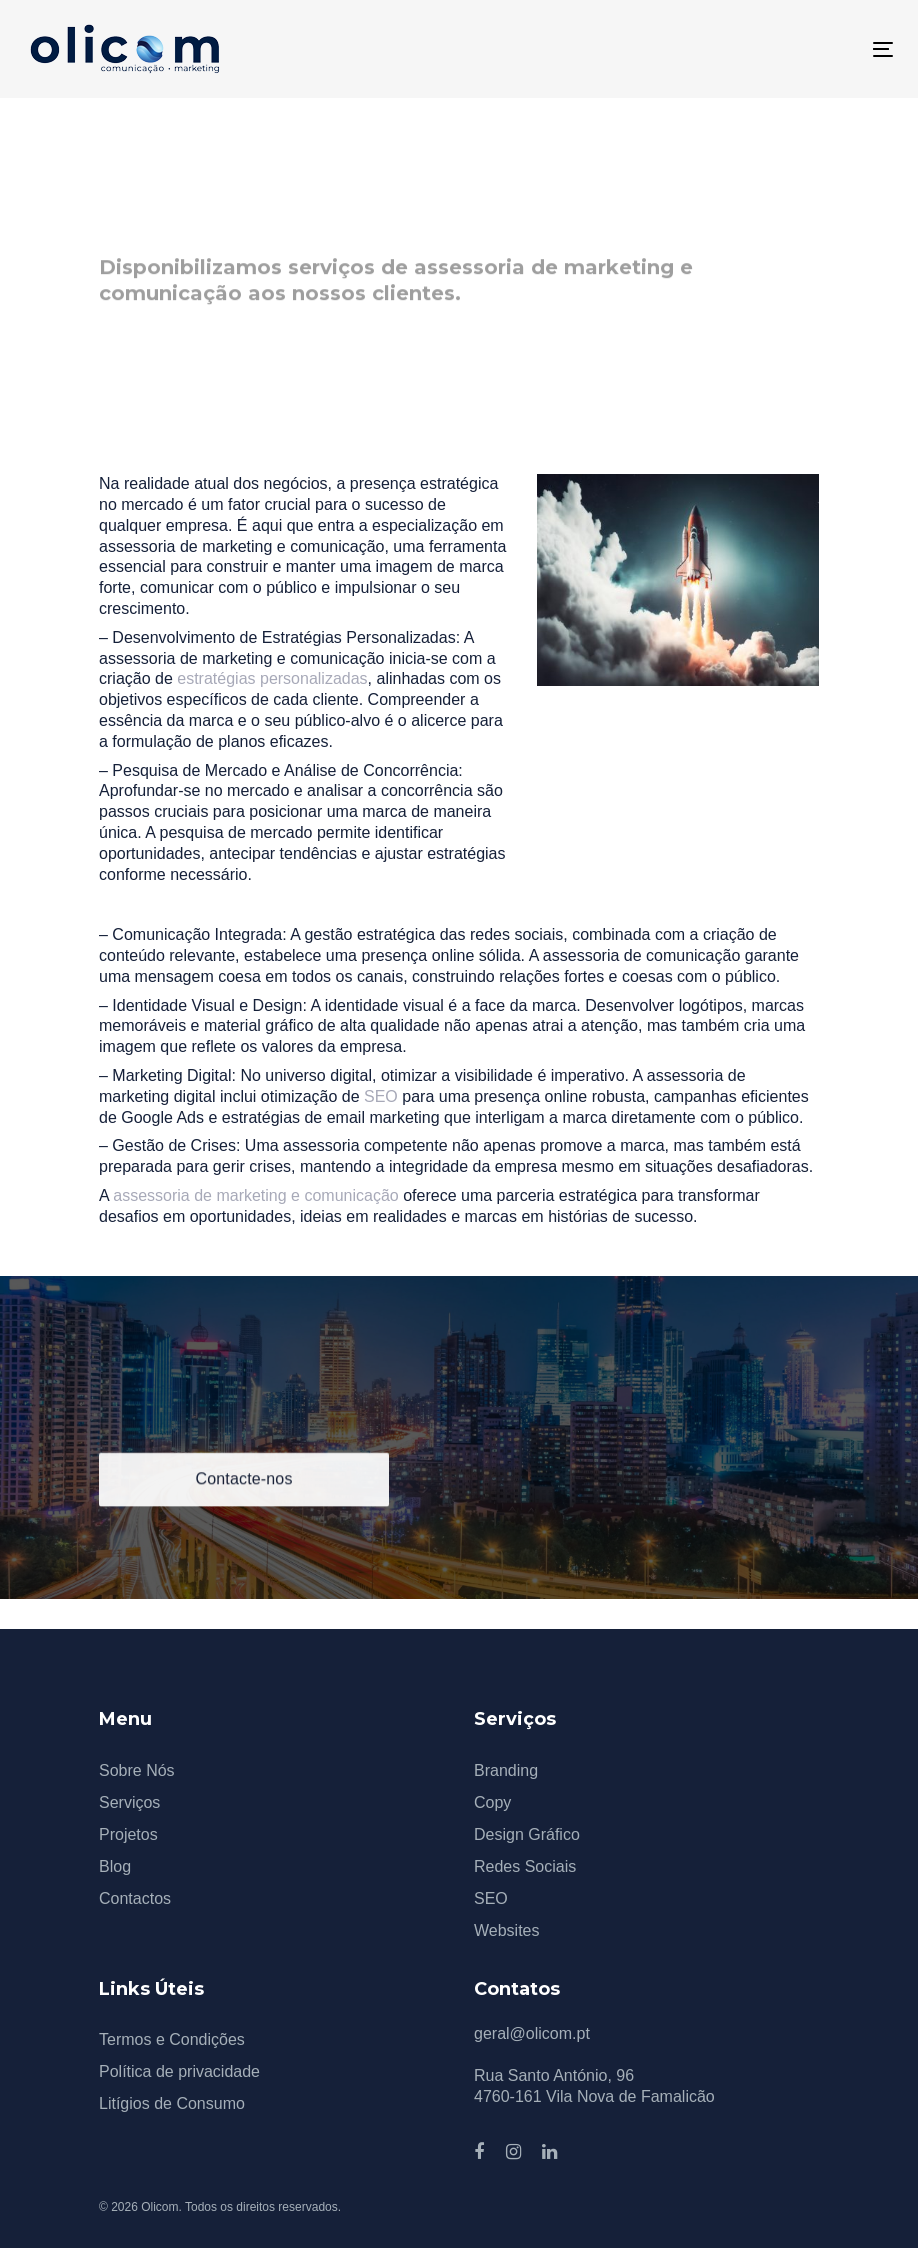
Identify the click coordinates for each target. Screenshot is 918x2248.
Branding (506, 1770)
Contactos (135, 1898)
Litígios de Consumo (172, 2103)
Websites (507, 1930)
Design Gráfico (527, 1834)
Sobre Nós (137, 1770)
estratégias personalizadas (272, 678)
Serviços (129, 1802)
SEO (381, 1096)
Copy (492, 1802)
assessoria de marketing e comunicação (255, 1195)
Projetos (128, 1834)
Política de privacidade (179, 2071)
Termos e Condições (172, 2039)
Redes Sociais (525, 1866)
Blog (115, 1866)
